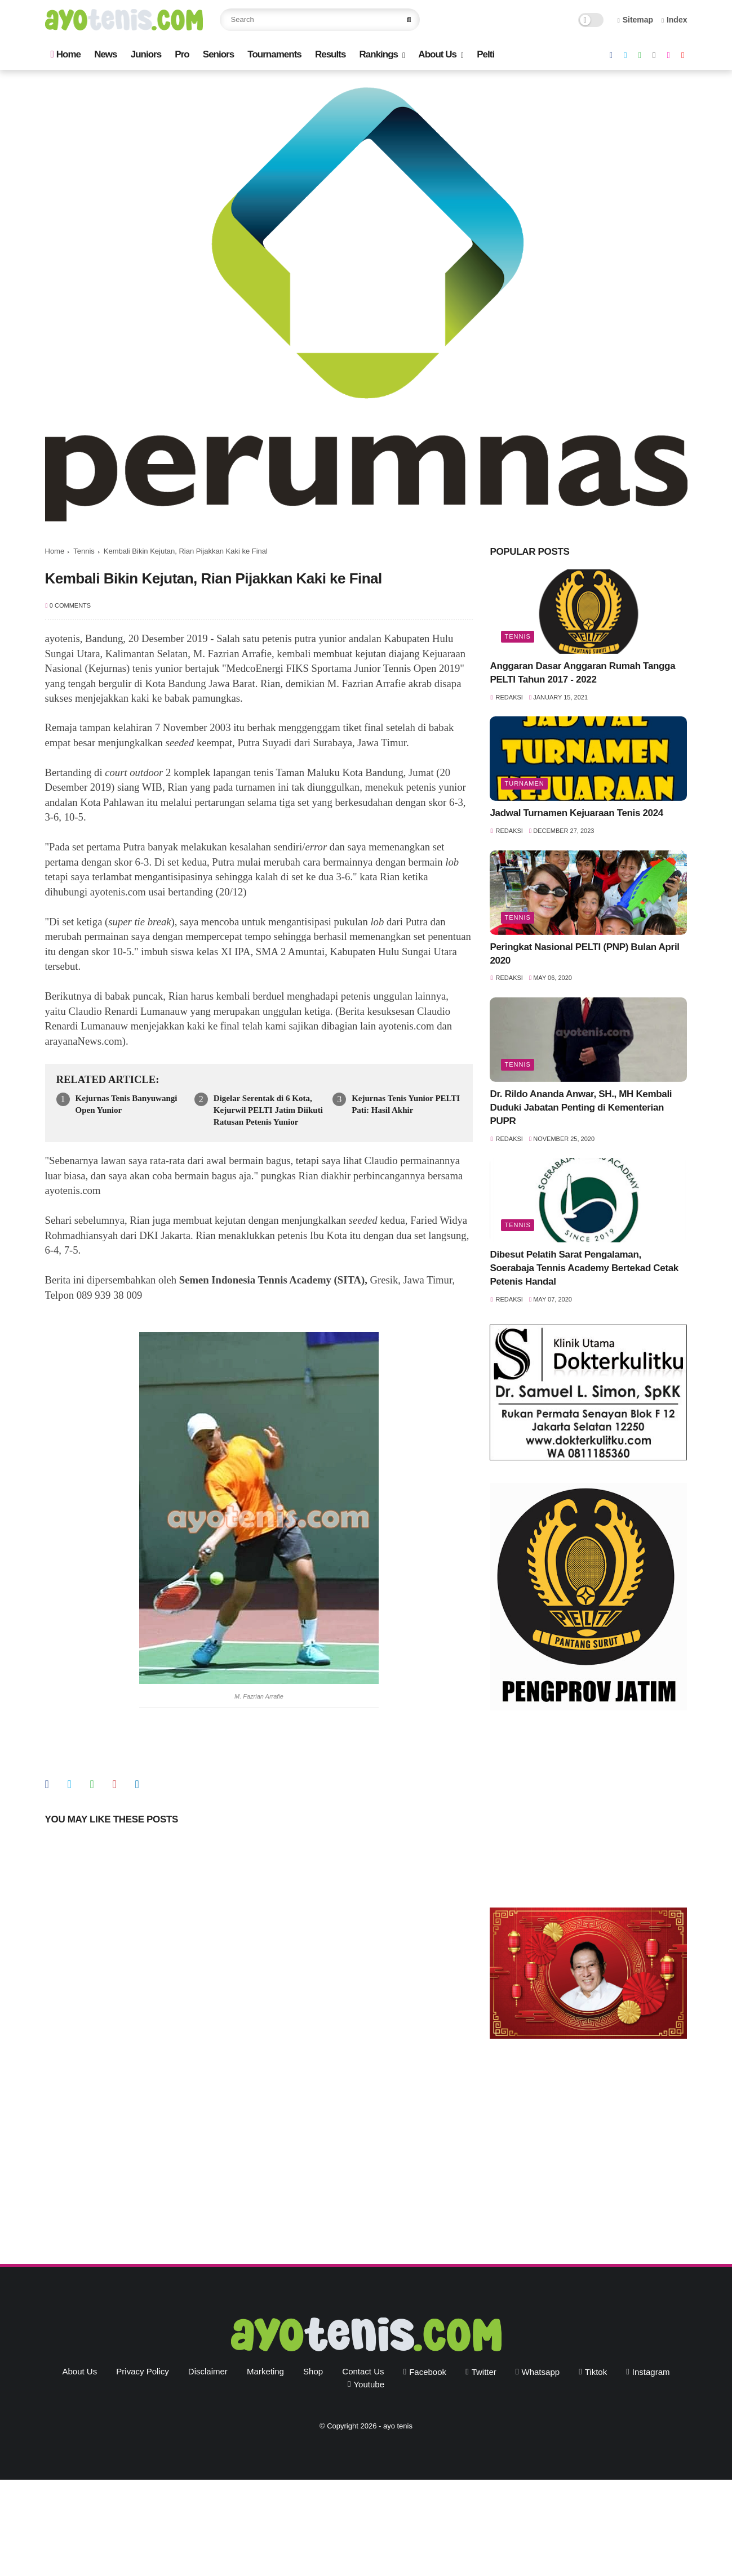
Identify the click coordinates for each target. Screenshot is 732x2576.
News (105, 54)
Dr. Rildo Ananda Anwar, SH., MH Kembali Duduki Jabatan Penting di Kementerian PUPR (581, 1107)
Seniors (218, 54)
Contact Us (363, 2371)
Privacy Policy (142, 2371)
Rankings (379, 54)
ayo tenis (397, 2426)
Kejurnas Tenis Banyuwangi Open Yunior (127, 1104)
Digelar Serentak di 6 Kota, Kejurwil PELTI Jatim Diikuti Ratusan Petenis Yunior (268, 1110)
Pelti (485, 54)
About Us (437, 54)
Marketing (265, 2371)
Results (330, 54)
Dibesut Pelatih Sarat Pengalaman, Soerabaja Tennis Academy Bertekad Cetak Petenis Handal (584, 1268)
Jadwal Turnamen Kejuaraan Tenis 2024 (576, 813)
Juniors (146, 54)
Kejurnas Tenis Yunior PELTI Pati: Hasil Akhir (406, 1104)
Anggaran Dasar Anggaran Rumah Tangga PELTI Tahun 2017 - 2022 (582, 673)
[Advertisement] (588, 1812)
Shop (313, 2371)
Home (66, 54)
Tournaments (274, 54)
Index (674, 19)
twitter (484, 2372)
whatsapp (541, 2372)
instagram (651, 2372)
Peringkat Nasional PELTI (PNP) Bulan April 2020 (584, 954)
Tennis (84, 551)
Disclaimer (208, 2371)
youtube (368, 2384)
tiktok (596, 2372)
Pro (182, 54)
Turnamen (524, 783)
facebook (427, 2372)
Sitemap (636, 19)
